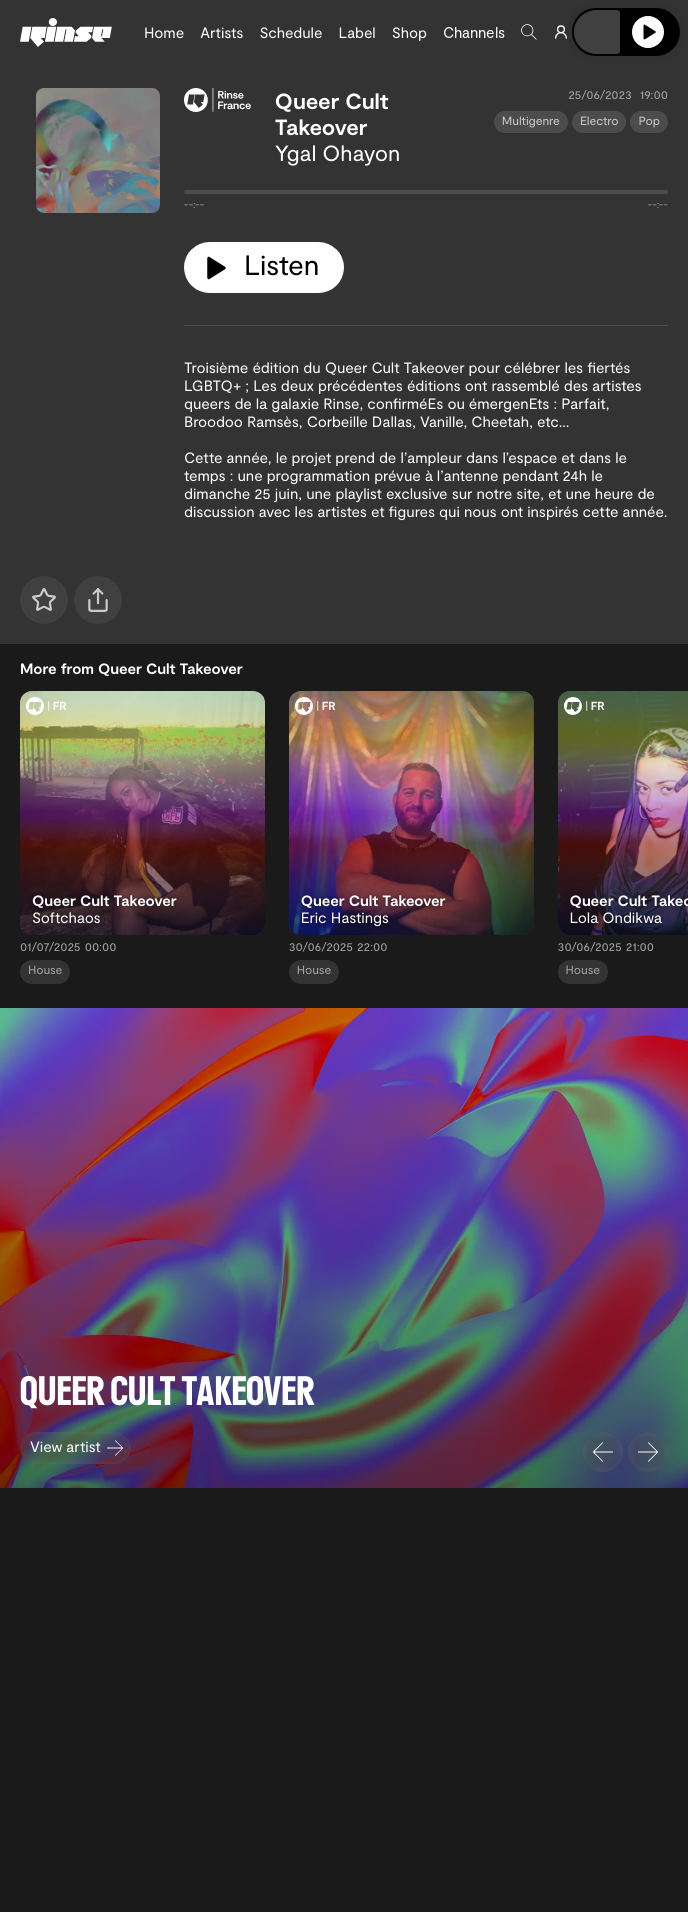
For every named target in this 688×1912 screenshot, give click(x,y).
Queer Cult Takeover (332, 114)
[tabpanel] (426, 196)
